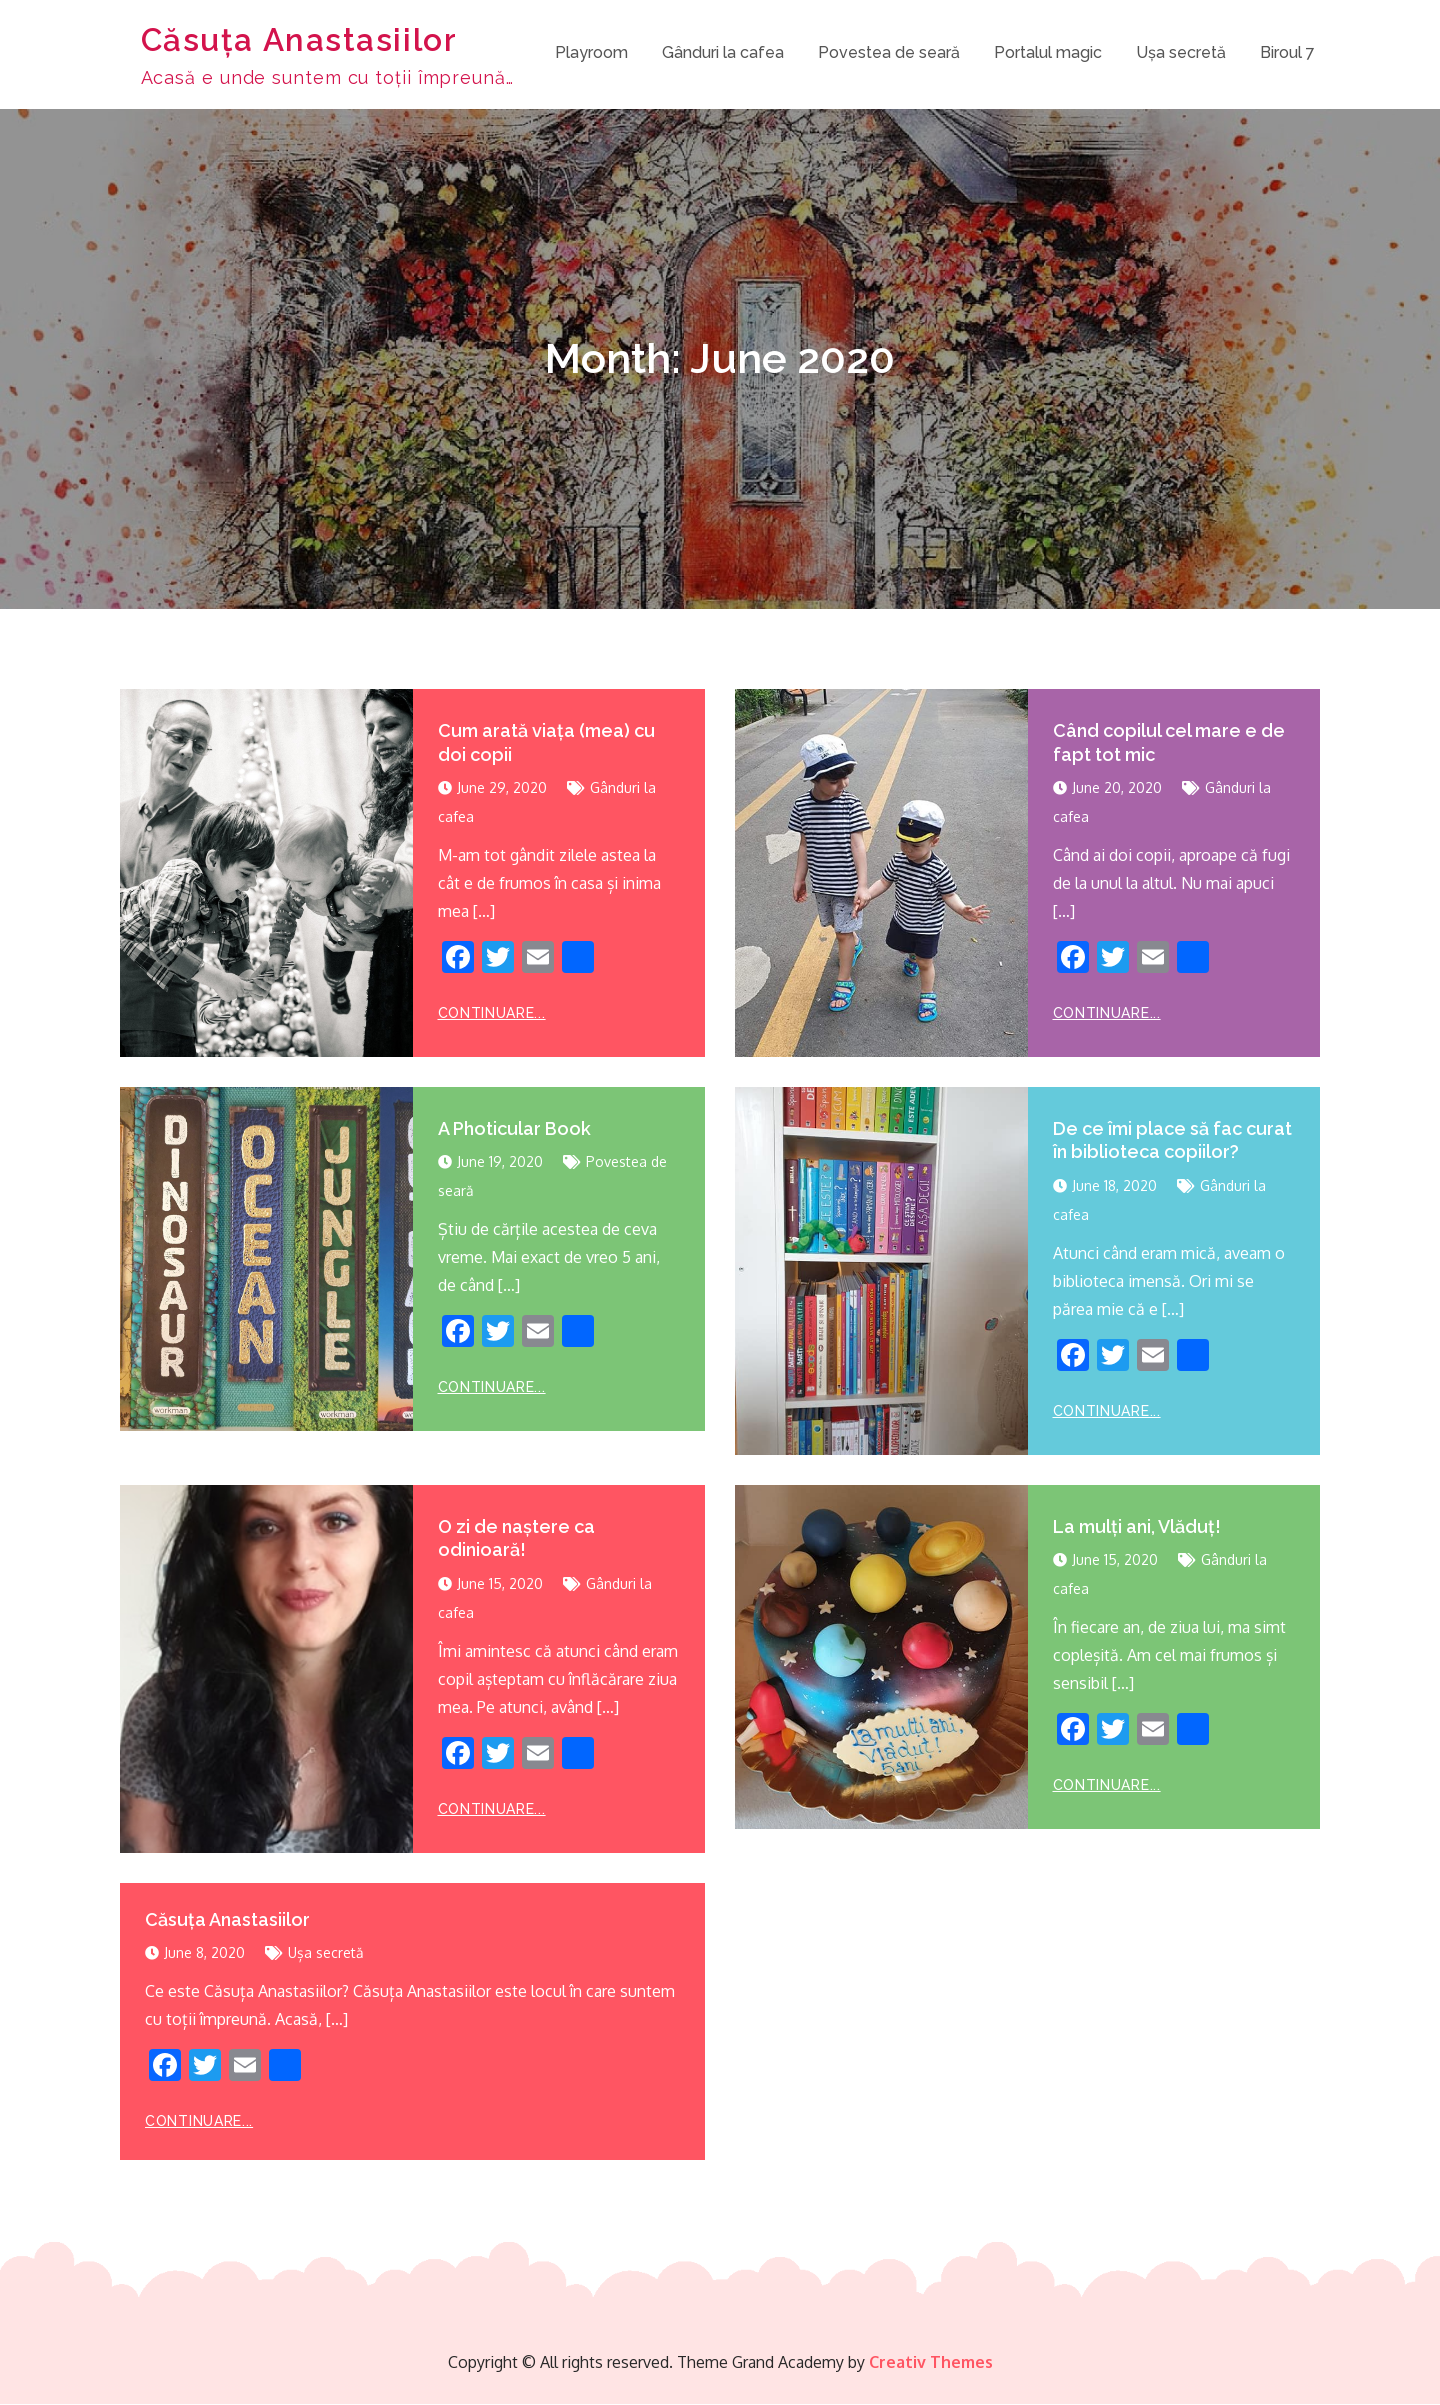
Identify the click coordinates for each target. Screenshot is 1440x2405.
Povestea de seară (889, 53)
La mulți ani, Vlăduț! (1137, 1527)
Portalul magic (1048, 53)
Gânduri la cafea (723, 53)
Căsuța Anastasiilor (299, 40)
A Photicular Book (514, 1129)
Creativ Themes (931, 2363)
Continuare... (492, 1014)
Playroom (591, 53)
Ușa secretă (1181, 53)
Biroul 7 (1287, 53)
